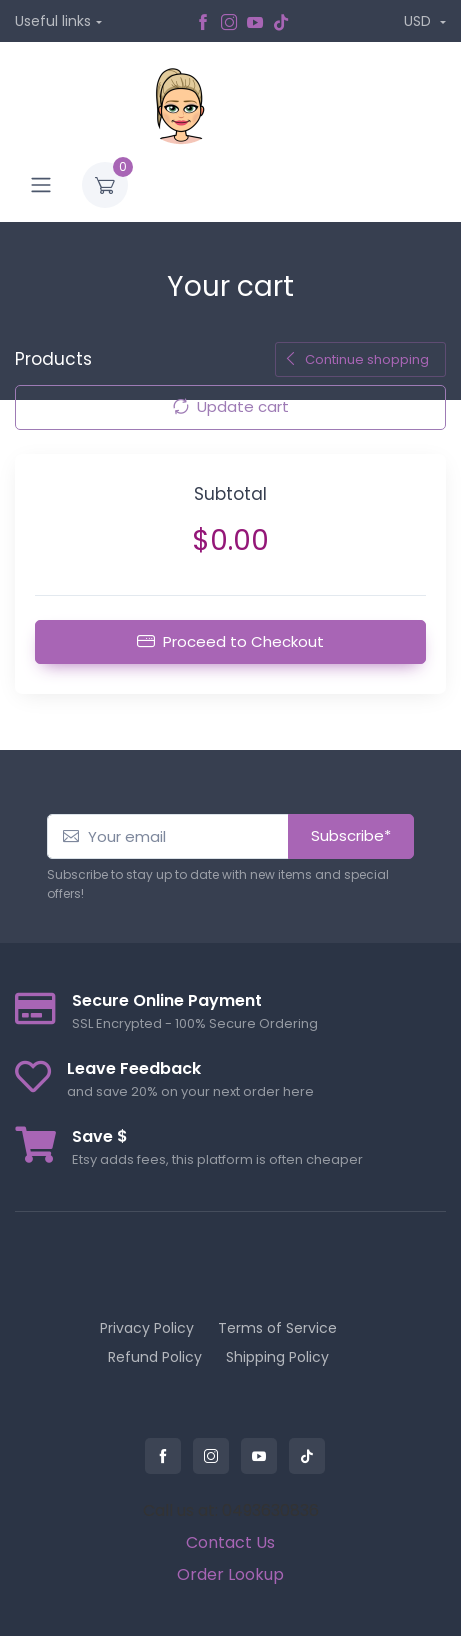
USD (419, 21)
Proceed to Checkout (230, 641)
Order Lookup (230, 1574)
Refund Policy (155, 1357)
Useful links (53, 21)
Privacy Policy (147, 1328)
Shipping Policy (277, 1357)
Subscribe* (351, 835)
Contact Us (230, 1542)
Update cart (231, 406)
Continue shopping (356, 359)
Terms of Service (277, 1328)
